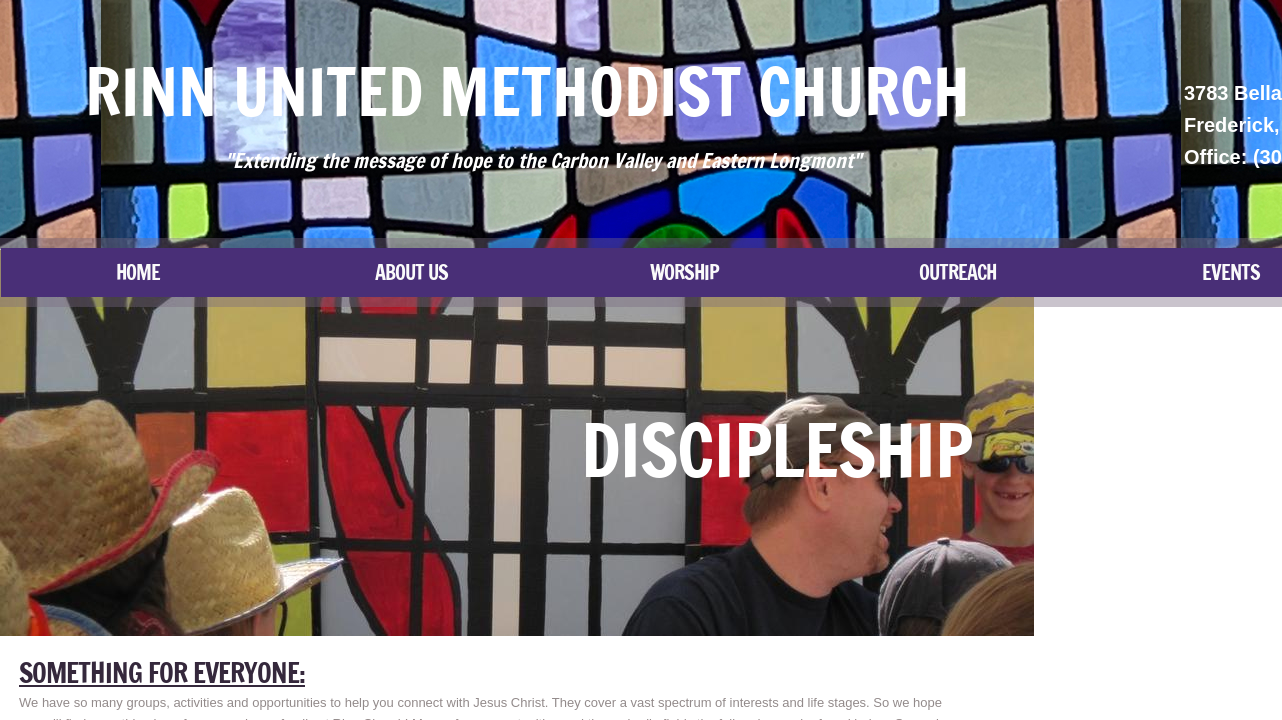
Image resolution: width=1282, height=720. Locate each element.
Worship (684, 272)
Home (138, 272)
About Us (411, 272)
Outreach (957, 272)
